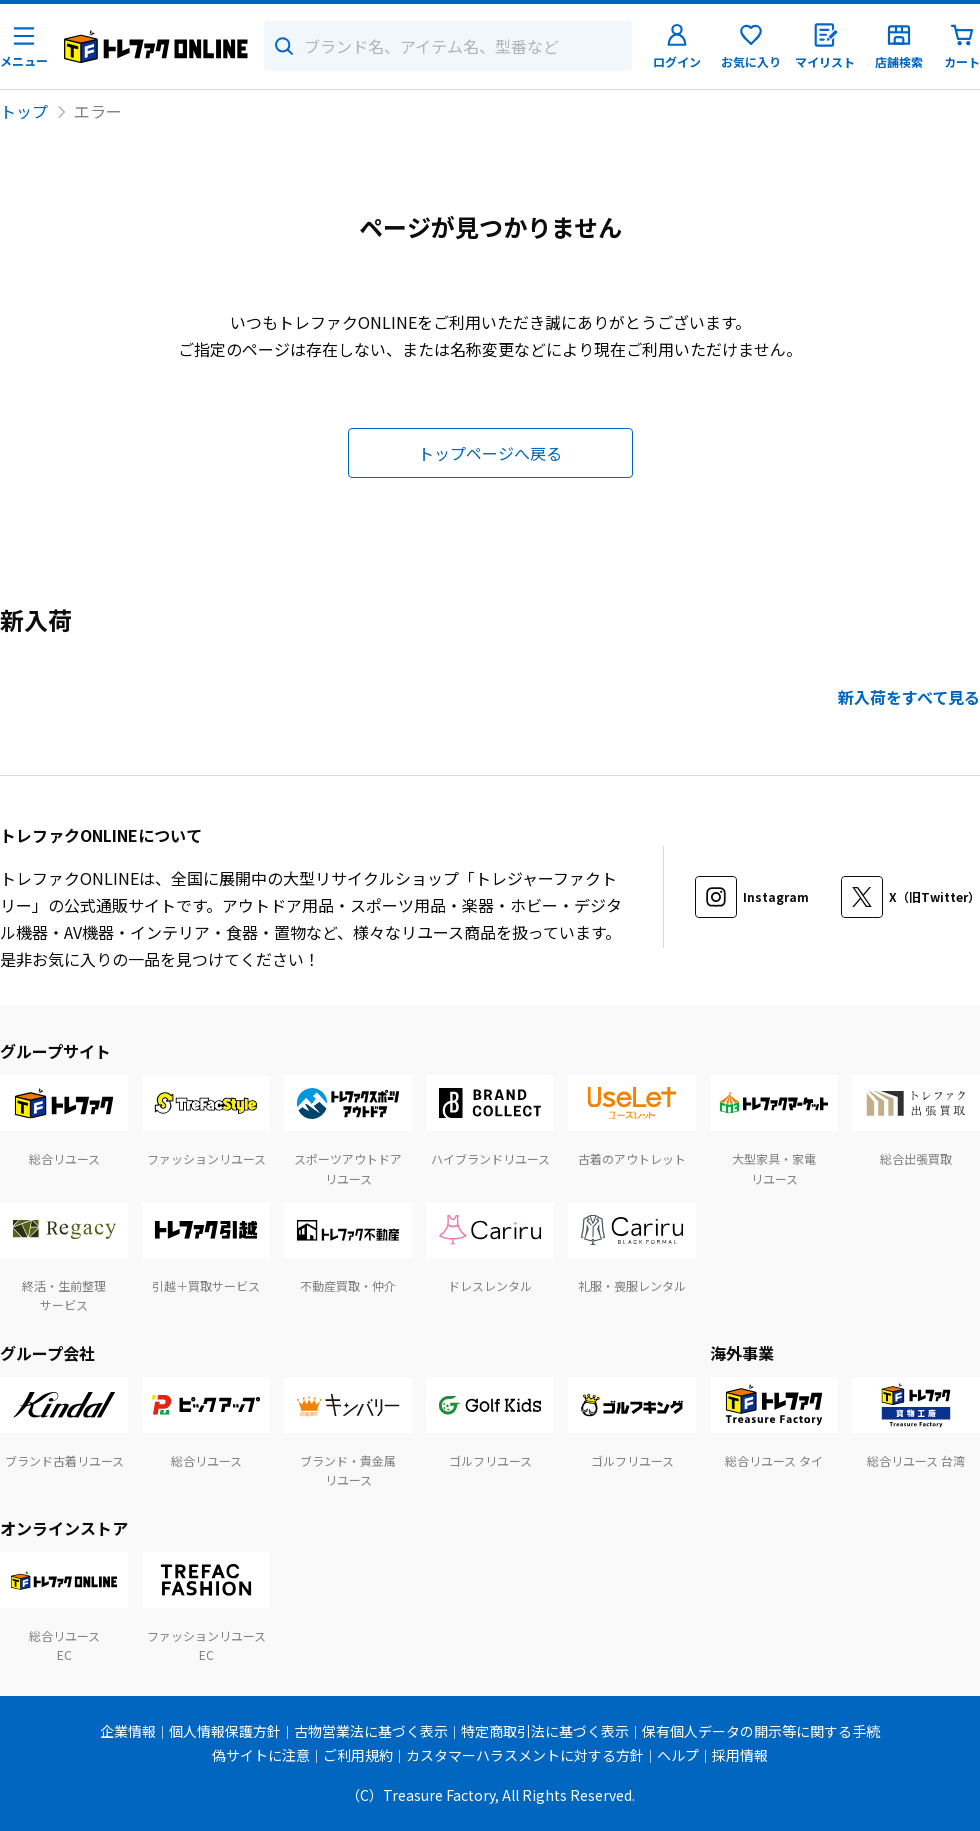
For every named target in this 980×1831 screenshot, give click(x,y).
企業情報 (128, 1731)
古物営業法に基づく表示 (371, 1731)
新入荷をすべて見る (909, 697)
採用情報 (740, 1755)
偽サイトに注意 (261, 1755)
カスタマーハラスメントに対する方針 (525, 1755)
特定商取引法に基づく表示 (545, 1731)
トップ (24, 111)
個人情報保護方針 (225, 1731)
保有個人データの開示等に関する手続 (761, 1731)
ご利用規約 (358, 1755)
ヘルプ (678, 1755)
